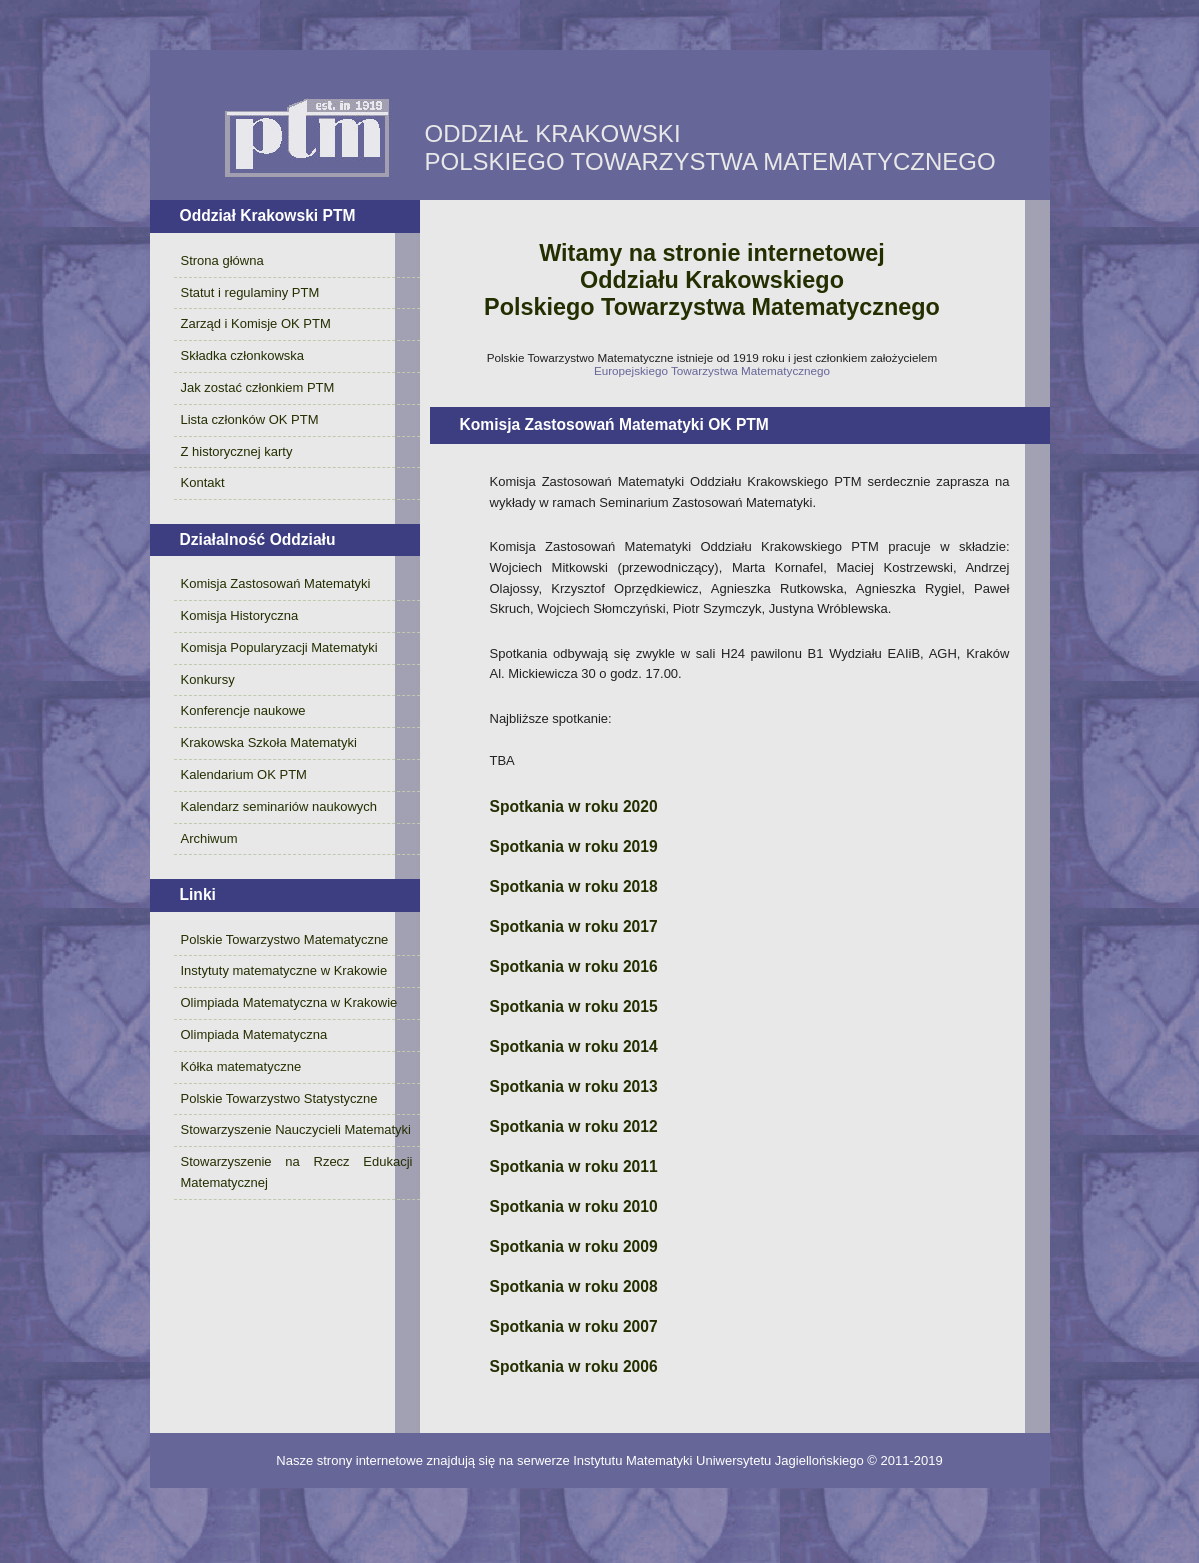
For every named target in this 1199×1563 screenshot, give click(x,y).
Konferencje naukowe (243, 710)
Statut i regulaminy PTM (250, 292)
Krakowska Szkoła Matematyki (269, 742)
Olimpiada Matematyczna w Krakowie (289, 1002)
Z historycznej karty (237, 451)
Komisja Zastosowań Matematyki (276, 583)
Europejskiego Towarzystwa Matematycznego (712, 370)
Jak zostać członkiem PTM (258, 387)
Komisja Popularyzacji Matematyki (279, 647)
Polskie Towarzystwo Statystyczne (279, 1098)
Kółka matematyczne (241, 1066)
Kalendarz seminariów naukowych (279, 806)
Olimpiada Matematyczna (254, 1034)
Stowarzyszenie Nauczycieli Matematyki (296, 1129)
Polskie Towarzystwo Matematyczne (285, 939)
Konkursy (208, 679)
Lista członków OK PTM (250, 419)
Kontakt (203, 482)
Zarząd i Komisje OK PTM (256, 323)
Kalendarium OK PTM (244, 774)
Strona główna (222, 260)
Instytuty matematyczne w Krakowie (284, 970)
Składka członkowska (243, 355)
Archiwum (209, 838)
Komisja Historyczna (240, 615)
